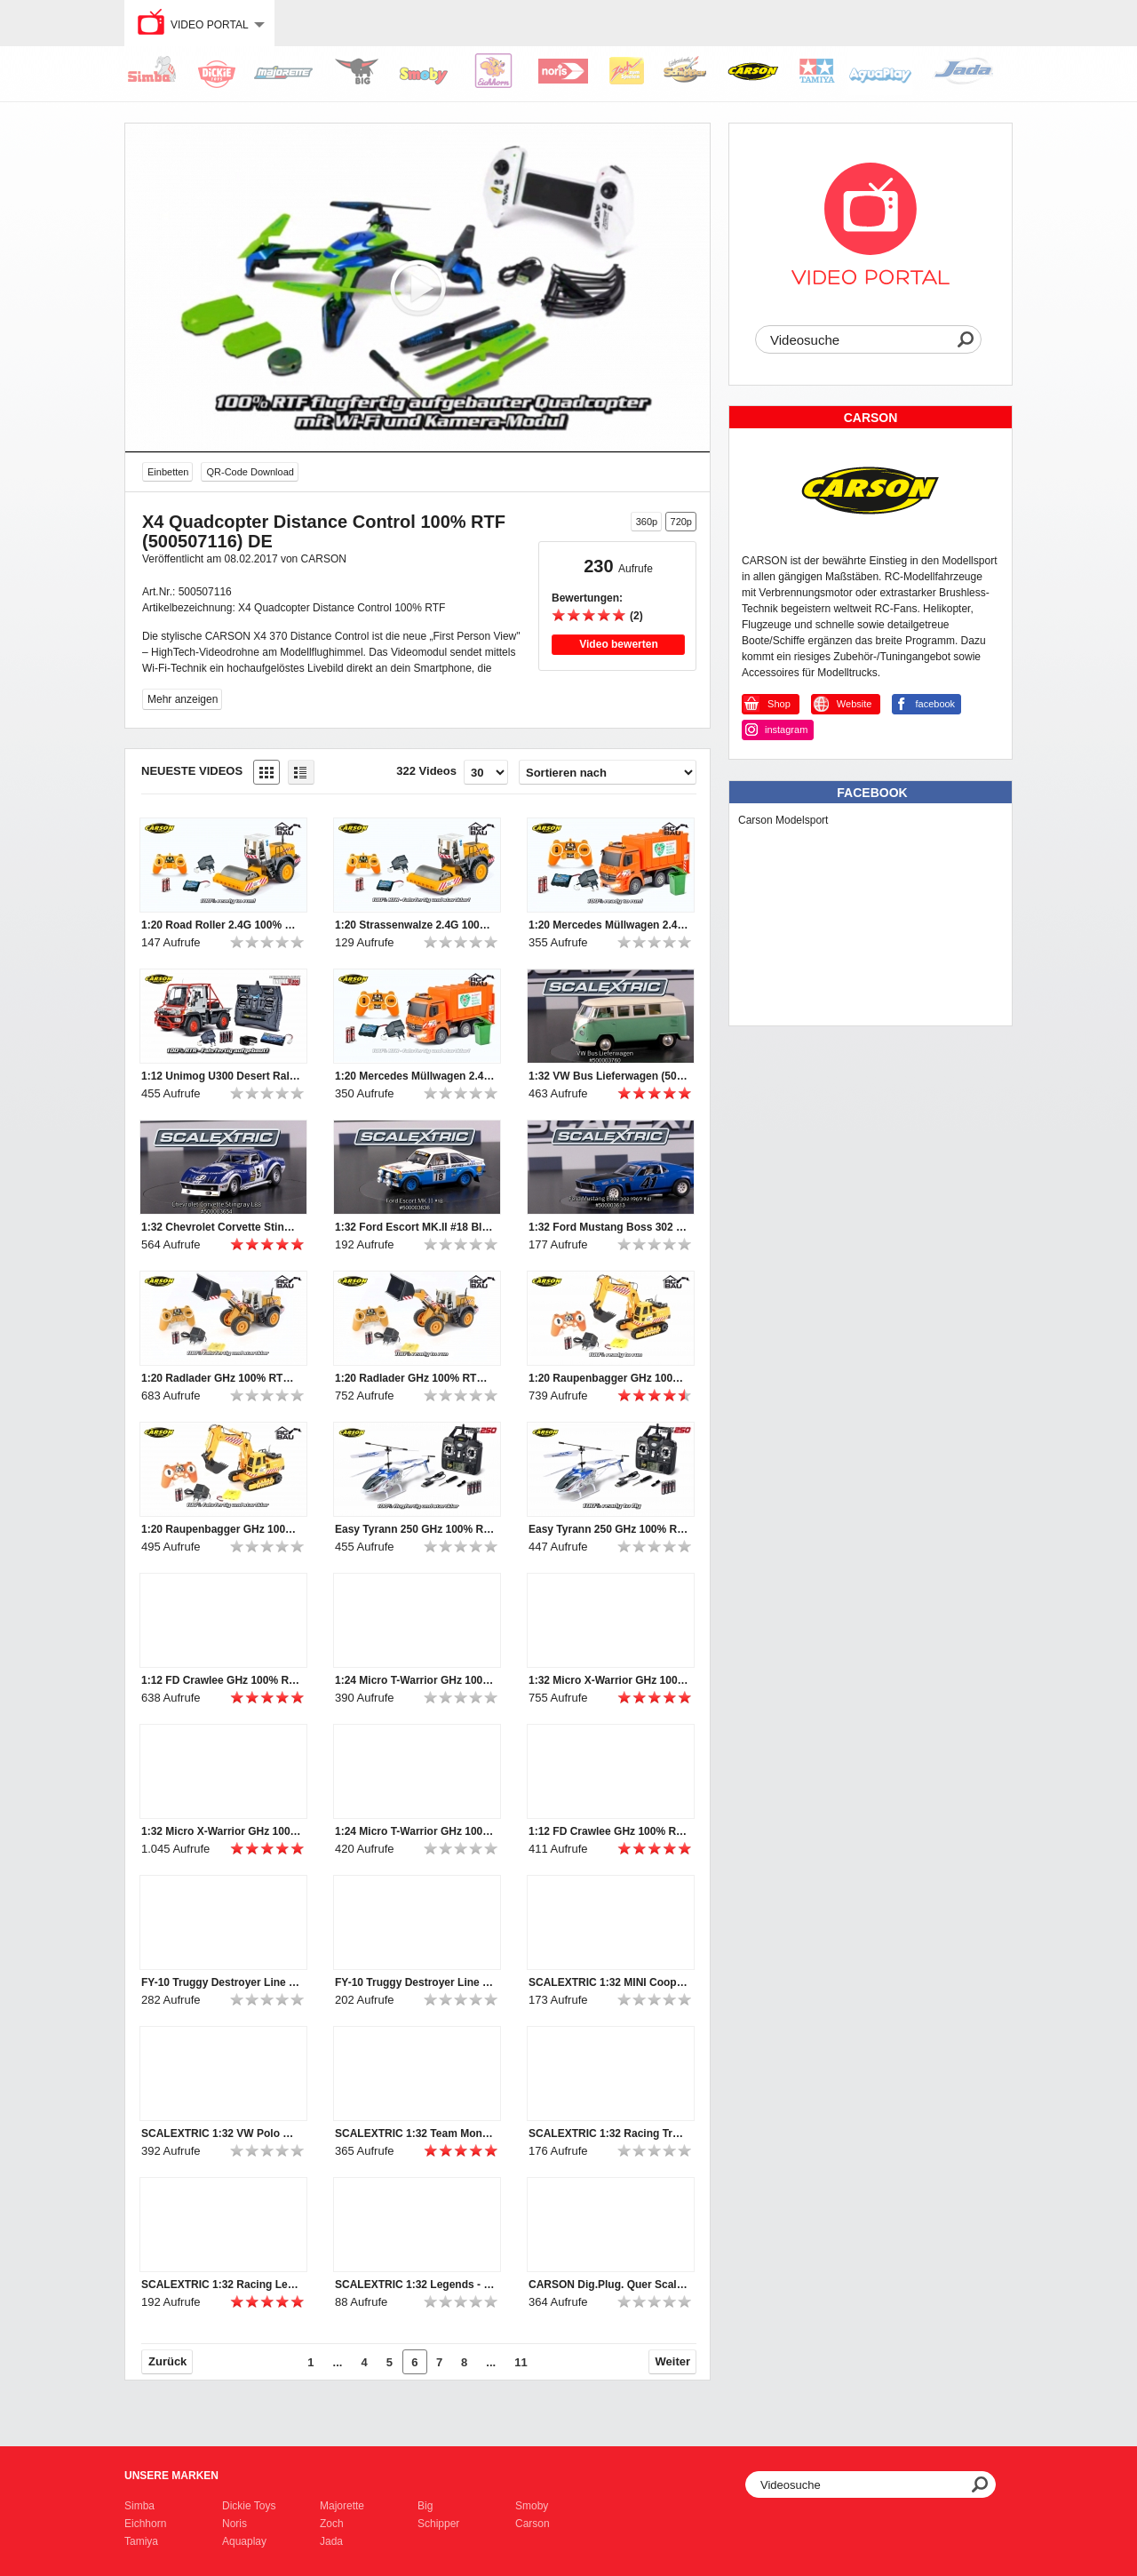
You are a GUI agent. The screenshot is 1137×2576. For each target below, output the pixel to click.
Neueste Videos (192, 771)
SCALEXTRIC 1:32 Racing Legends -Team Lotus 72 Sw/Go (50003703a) (221, 2284)
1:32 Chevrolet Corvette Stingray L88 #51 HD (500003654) (221, 1227)
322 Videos (426, 771)
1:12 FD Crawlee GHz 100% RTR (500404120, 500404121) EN (221, 1680)
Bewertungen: (587, 598)
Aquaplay (244, 2541)
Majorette (342, 2506)
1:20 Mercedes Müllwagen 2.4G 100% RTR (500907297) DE (415, 1076)
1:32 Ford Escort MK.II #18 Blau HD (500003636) (415, 1227)
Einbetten (167, 472)
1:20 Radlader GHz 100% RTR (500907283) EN (415, 1378)
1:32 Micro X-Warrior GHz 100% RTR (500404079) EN (608, 1680)
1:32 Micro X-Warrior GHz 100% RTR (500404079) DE (221, 1831)
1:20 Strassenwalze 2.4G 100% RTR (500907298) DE (415, 925)
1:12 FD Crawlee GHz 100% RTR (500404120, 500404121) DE (608, 1831)
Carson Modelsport (783, 820)
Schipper (438, 2523)
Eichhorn (145, 2523)
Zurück (167, 2361)
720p (681, 521)
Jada (331, 2541)
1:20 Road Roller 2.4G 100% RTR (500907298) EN (221, 925)
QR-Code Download (249, 472)
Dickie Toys (248, 2506)
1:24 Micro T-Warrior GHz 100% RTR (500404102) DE (415, 1831)
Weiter (673, 2361)
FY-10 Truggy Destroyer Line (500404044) (415, 1982)
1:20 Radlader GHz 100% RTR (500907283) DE (221, 1378)
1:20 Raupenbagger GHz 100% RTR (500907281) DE (221, 1529)
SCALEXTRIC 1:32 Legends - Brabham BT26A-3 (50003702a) (415, 2284)
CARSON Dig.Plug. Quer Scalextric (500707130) (608, 2284)
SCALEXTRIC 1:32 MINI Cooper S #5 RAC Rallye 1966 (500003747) (608, 1982)
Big (425, 2506)
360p (646, 521)
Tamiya (141, 2541)
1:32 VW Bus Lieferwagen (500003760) (608, 1076)
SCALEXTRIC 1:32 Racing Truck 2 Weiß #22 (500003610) (608, 2133)
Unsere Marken (171, 2475)
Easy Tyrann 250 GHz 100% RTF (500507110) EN (608, 1529)
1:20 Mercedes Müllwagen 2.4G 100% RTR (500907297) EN (608, 925)
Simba (139, 2506)
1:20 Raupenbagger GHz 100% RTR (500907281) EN (608, 1378)
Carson (532, 2523)
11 (520, 2362)
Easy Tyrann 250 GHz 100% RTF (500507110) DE (415, 1529)
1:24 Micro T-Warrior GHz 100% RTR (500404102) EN (415, 1680)
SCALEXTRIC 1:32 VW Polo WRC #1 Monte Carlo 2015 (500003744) (221, 2133)
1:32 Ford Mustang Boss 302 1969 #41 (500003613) (608, 1227)
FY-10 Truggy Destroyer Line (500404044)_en (221, 1982)
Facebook (872, 793)
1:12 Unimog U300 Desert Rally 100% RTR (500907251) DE (221, 1076)
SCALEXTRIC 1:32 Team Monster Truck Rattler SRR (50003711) (415, 2133)
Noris (234, 2523)
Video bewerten (618, 644)
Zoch (332, 2523)
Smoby (531, 2506)
